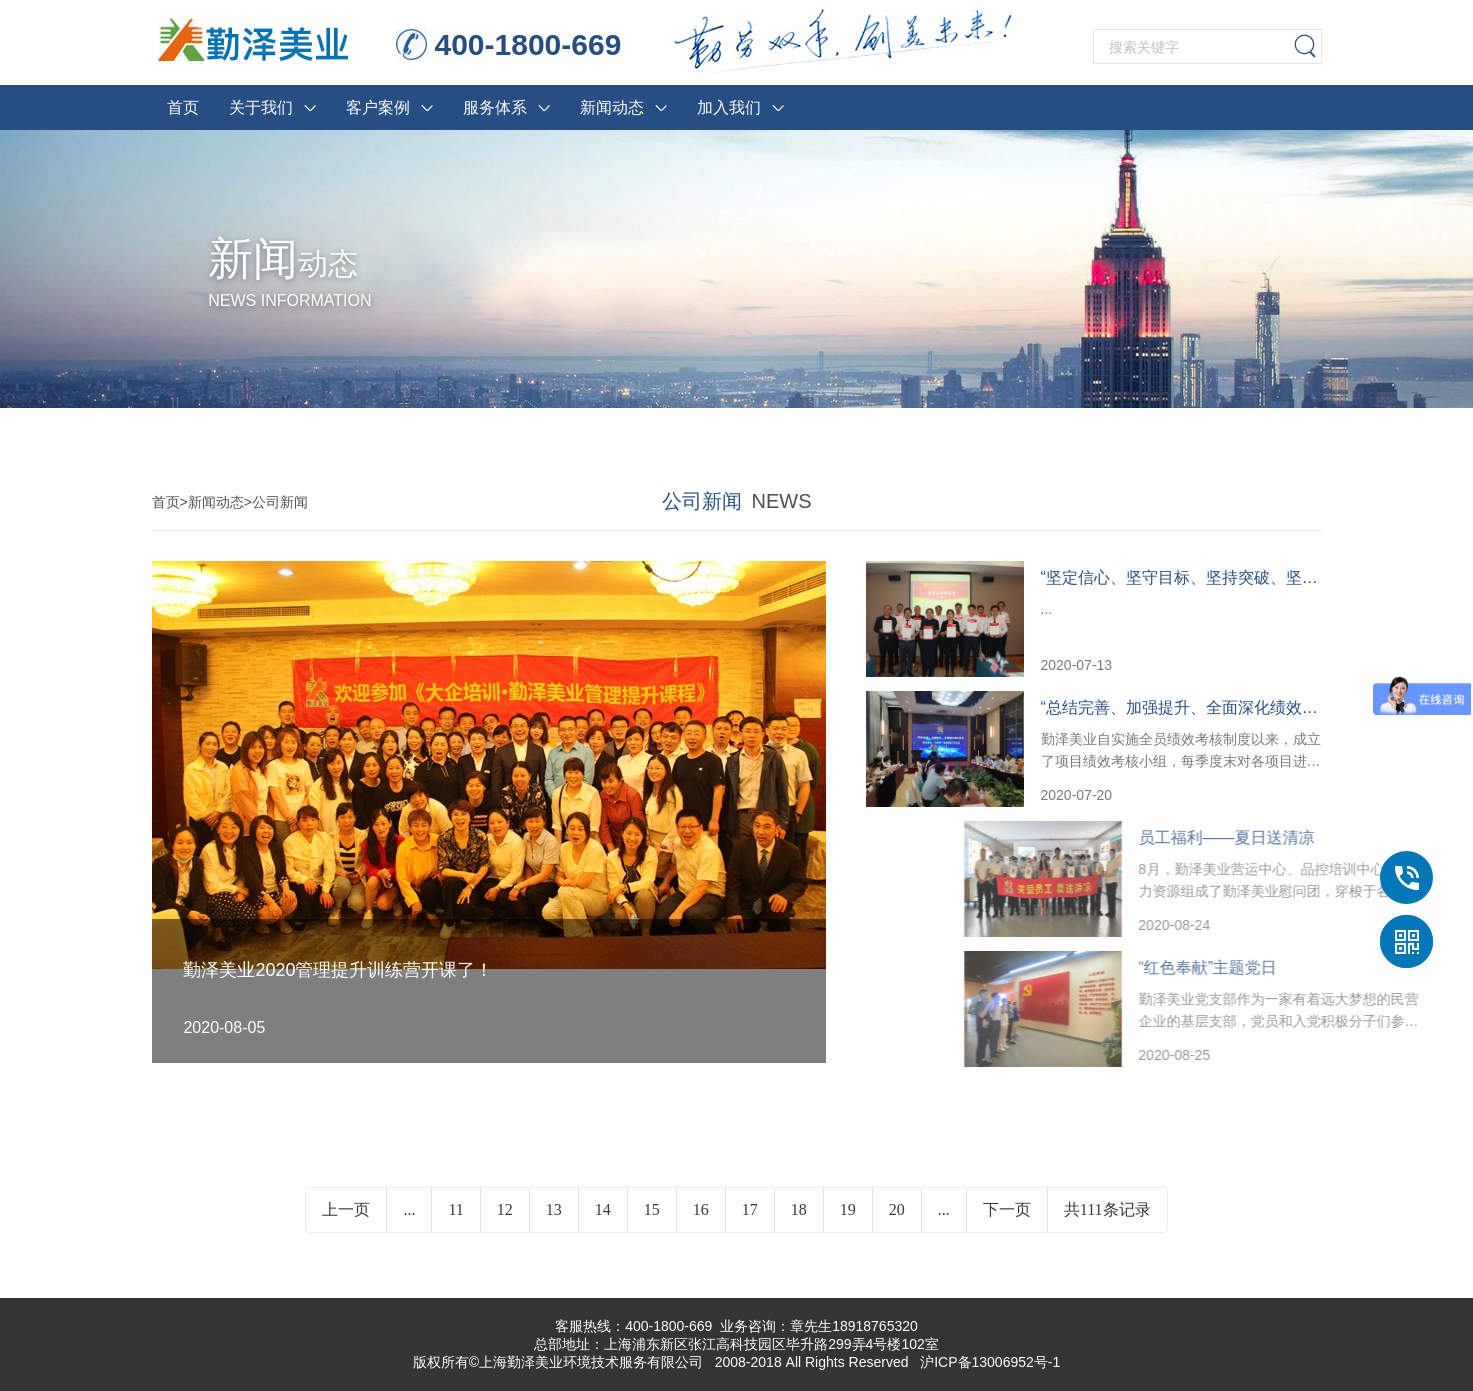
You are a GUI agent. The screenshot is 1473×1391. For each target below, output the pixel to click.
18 (799, 1225)
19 (848, 1225)
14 (603, 1225)
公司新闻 (280, 502)
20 (897, 1225)
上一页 (346, 1225)
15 (652, 1225)
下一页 (1007, 1225)
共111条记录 (1107, 1225)
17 (750, 1225)
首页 (166, 502)
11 (455, 1225)
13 (554, 1225)
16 (701, 1225)
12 (505, 1225)
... (409, 1225)
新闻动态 (216, 502)
